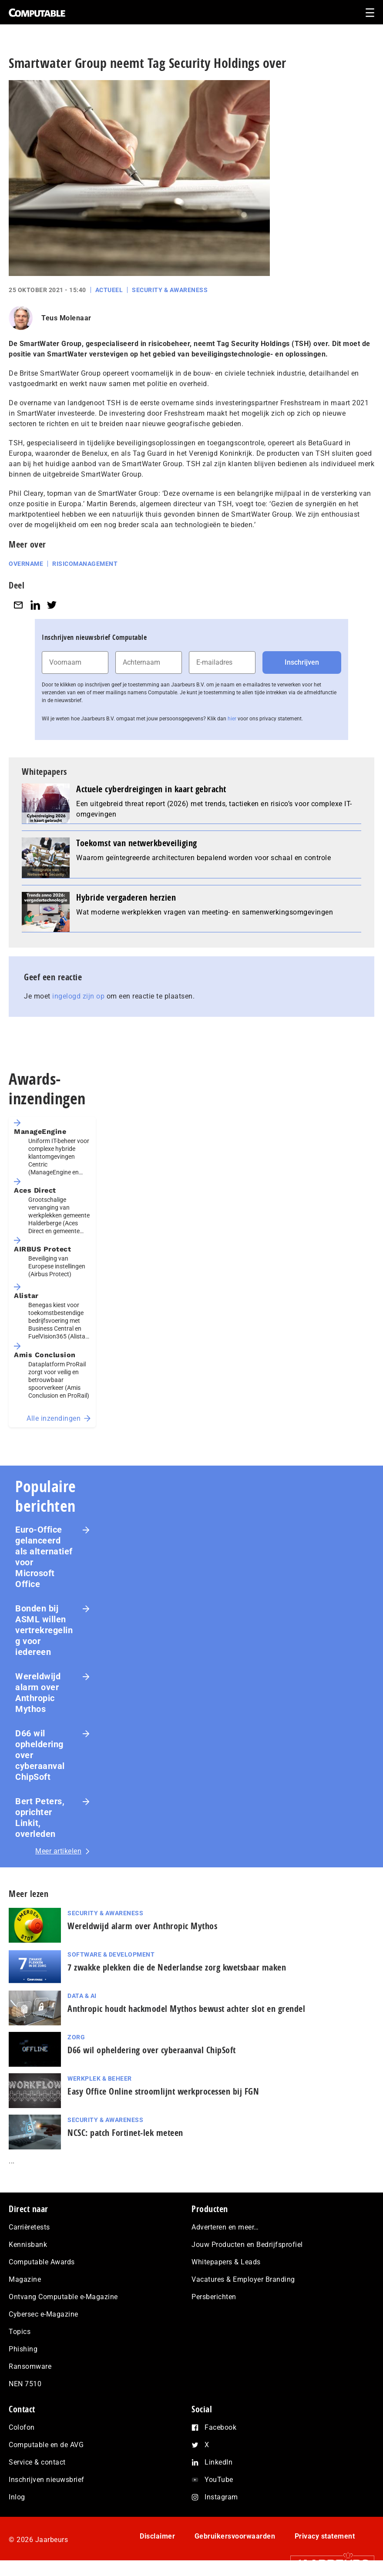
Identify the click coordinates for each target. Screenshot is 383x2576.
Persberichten (214, 2297)
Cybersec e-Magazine (43, 2314)
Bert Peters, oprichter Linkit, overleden (39, 1817)
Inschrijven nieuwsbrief (46, 2479)
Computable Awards (42, 2262)
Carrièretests (29, 2227)
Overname (26, 563)
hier (232, 719)
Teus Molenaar (66, 318)
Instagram (221, 2497)
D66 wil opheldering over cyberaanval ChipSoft (40, 1755)
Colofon (22, 2427)
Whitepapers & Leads (226, 2262)
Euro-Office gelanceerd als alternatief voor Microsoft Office (44, 1556)
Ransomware (30, 2366)
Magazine (25, 2279)
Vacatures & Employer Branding (243, 2279)
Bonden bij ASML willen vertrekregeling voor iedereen (44, 1630)
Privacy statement (325, 2536)
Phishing (23, 2349)
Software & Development (111, 1954)
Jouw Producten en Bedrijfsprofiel (247, 2244)
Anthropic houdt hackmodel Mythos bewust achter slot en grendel (186, 2008)
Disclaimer (157, 2536)
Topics (19, 2331)
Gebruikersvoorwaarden (235, 2536)
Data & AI (82, 1995)
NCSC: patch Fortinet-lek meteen (125, 2133)
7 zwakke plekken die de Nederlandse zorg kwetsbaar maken (176, 1967)
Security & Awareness (170, 289)
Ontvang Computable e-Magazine (63, 2297)
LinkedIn (218, 2462)
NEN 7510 (25, 2384)
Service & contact (37, 2462)
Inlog (17, 2497)
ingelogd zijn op (78, 996)
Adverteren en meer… (225, 2227)
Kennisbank (28, 2244)
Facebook (220, 2427)
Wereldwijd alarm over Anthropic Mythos (37, 1692)
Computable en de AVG (46, 2445)
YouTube (219, 2479)
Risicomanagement (85, 563)
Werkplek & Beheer (99, 2078)
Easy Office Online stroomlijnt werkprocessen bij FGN (163, 2091)
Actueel (109, 289)
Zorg (76, 2037)
